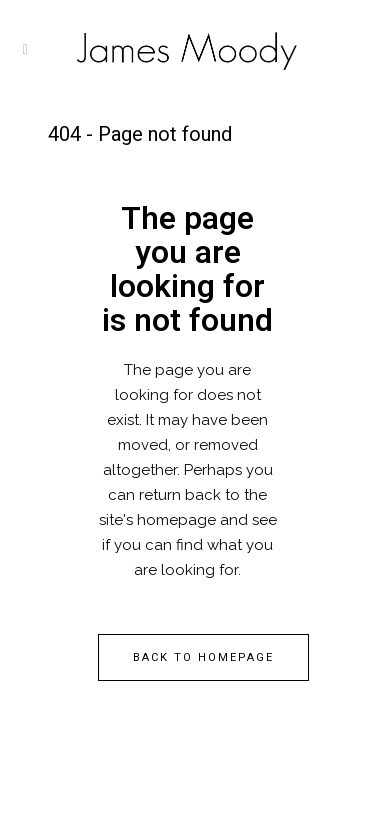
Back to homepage (203, 657)
